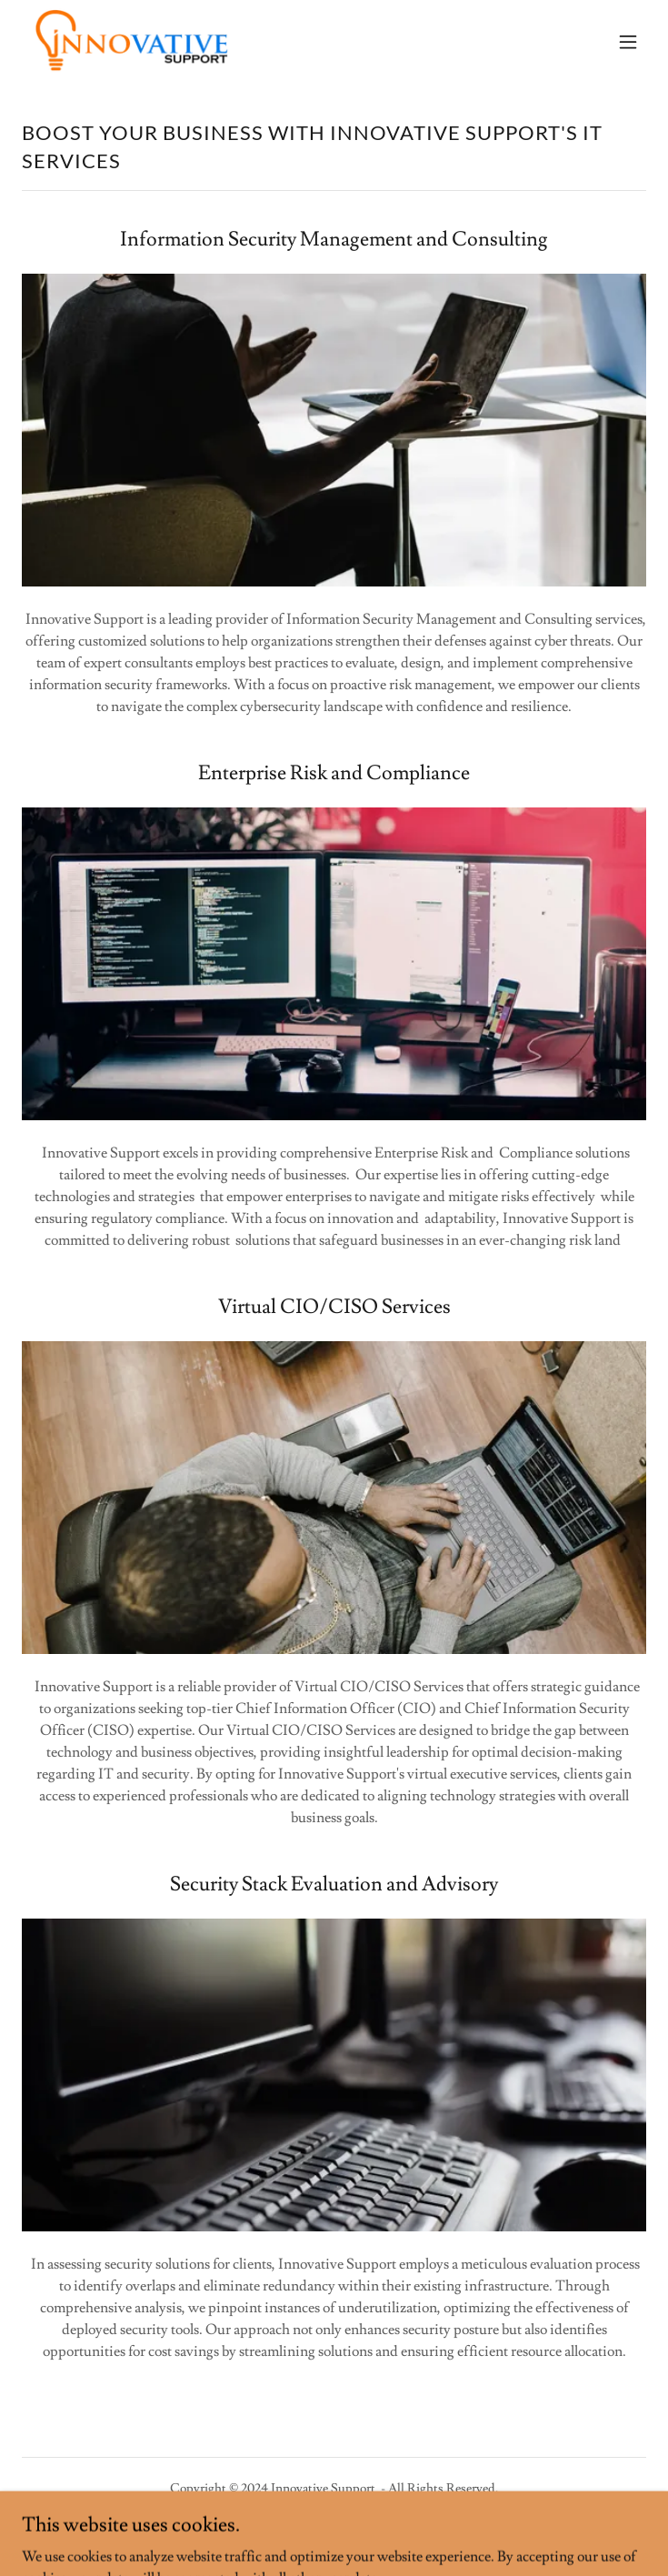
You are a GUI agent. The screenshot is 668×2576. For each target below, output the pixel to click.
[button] (628, 42)
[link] (131, 41)
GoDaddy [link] (366, 2529)
